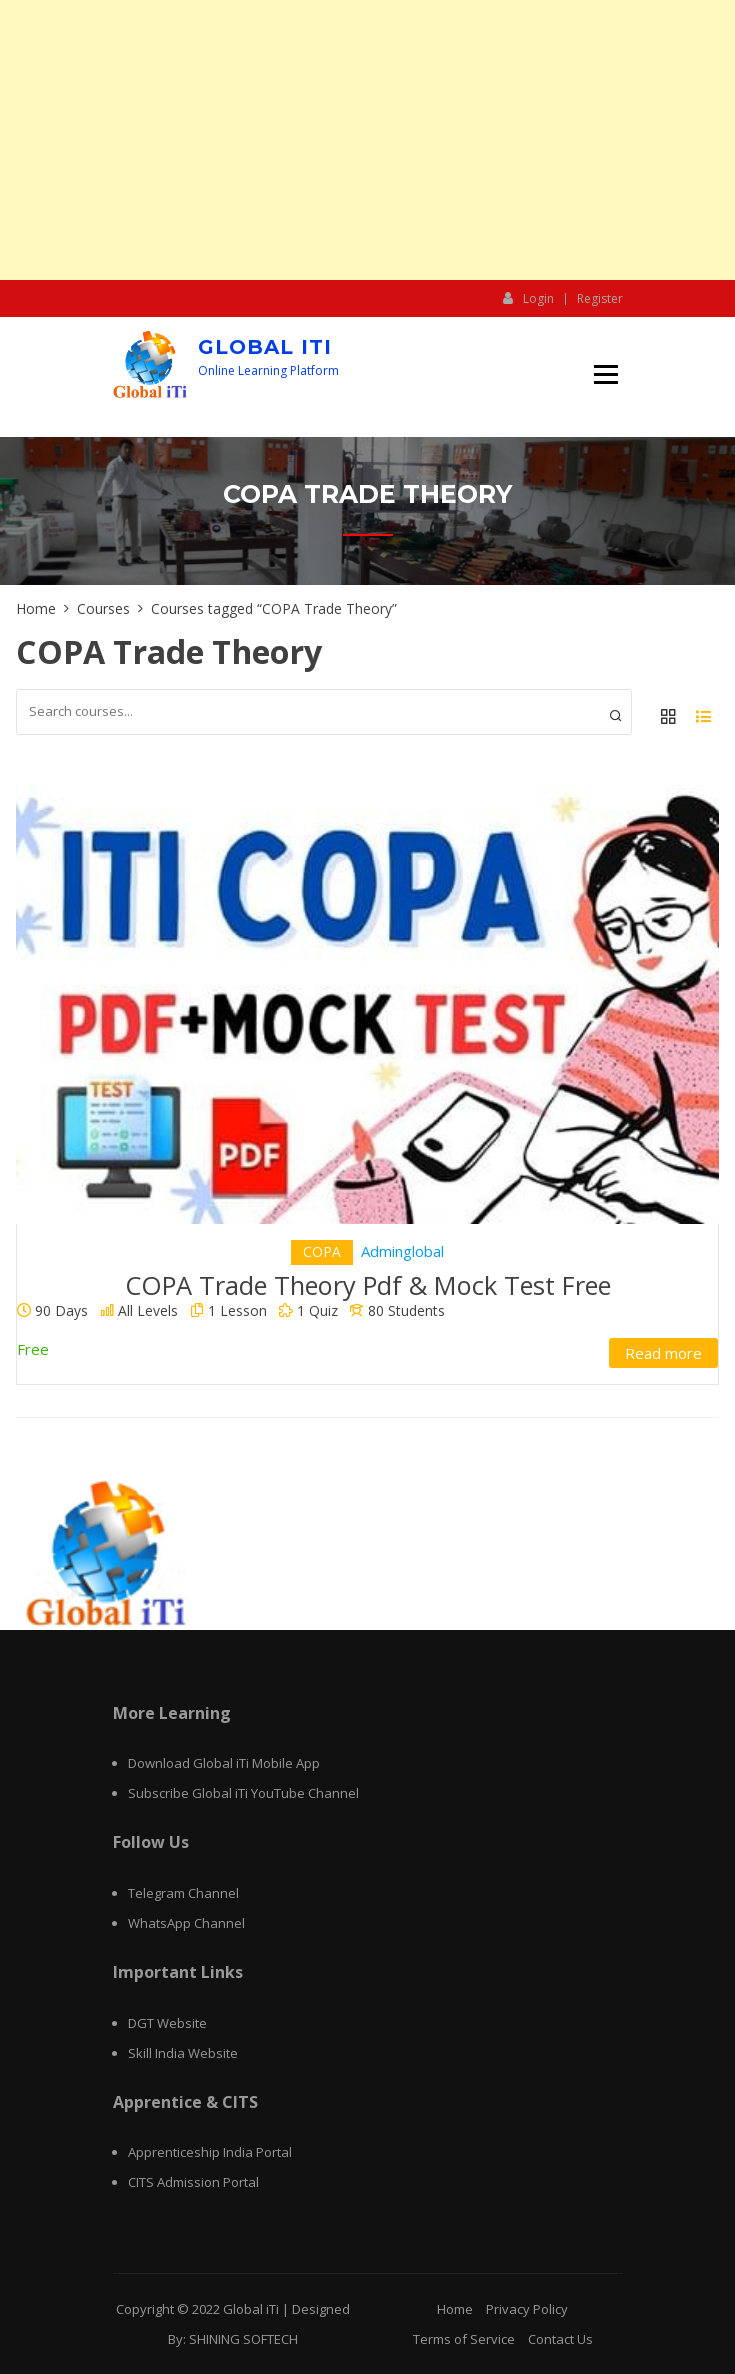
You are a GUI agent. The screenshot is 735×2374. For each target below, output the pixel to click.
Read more (663, 1353)
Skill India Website (183, 2053)
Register (600, 299)
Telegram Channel (183, 1893)
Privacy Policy (527, 2309)
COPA (322, 1251)
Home (455, 2309)
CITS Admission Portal (193, 2182)
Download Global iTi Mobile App (224, 1763)
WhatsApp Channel (186, 1923)
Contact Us (560, 2339)
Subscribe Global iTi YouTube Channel (243, 1793)
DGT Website (167, 2023)
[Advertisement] (367, 140)
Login (528, 298)
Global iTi (265, 347)
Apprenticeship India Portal (210, 2152)
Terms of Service (464, 2339)
